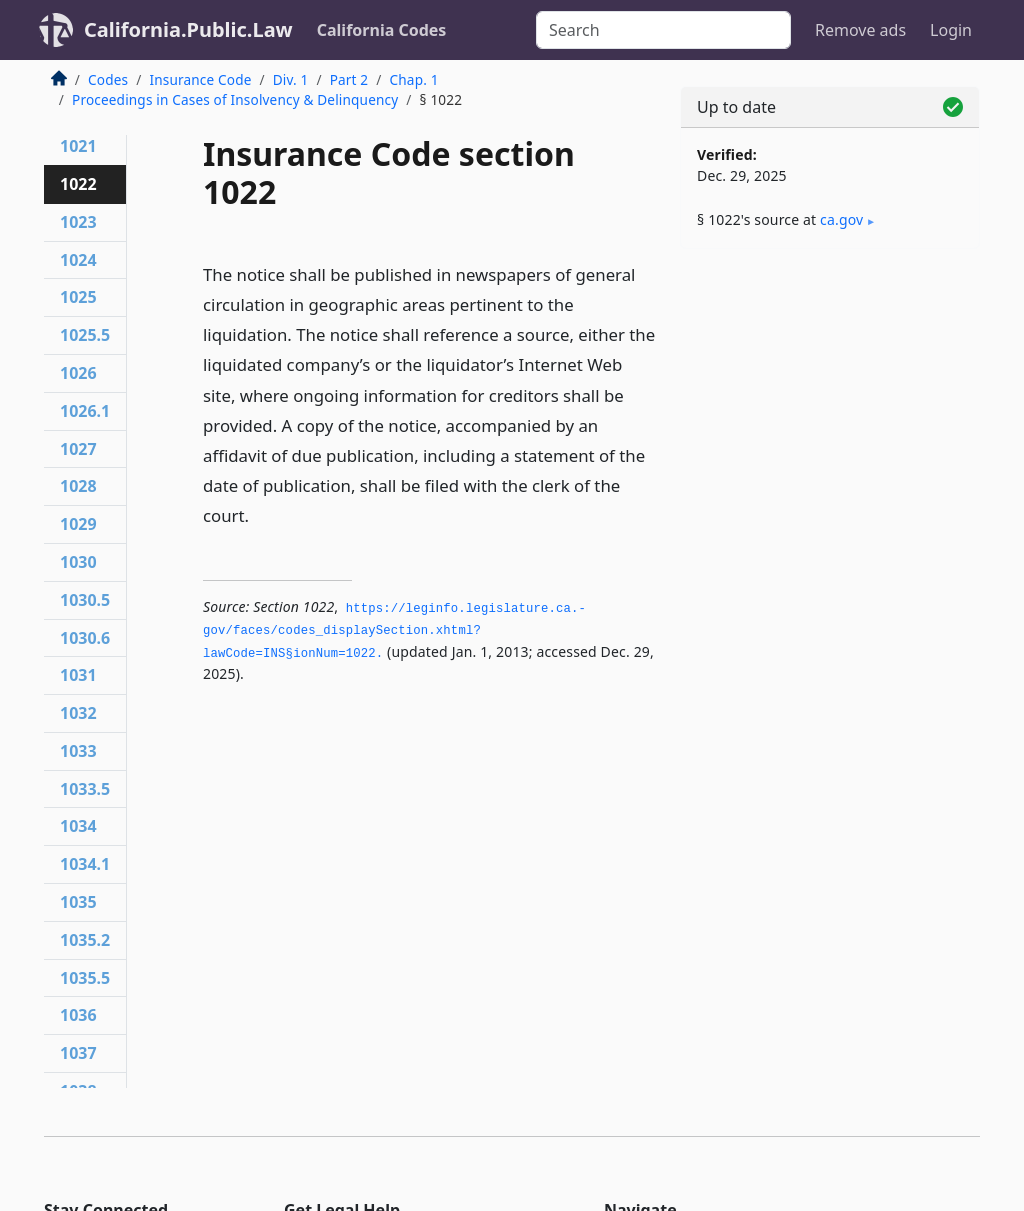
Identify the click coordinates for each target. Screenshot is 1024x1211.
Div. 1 (291, 79)
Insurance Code (200, 79)
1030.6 (85, 638)
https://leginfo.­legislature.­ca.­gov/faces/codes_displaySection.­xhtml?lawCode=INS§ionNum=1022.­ (394, 631)
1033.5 (85, 789)
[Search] (663, 30)
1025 (78, 297)
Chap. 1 (414, 79)
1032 (78, 713)
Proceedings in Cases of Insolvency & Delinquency (235, 99)
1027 (78, 449)
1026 (78, 373)
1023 (78, 222)
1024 (78, 260)
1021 (78, 146)
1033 (78, 751)
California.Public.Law (188, 29)
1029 (78, 524)
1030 (78, 562)
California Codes (382, 30)
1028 (78, 486)
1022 (78, 184)
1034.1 (85, 864)
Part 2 (349, 79)
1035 (78, 902)
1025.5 (85, 335)
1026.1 (85, 411)
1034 (78, 826)
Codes (108, 79)
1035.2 (85, 940)
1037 (78, 1053)
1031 (78, 675)
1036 (78, 1015)
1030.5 (85, 600)
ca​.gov (841, 219)
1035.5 (85, 978)
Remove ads (860, 30)
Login (951, 30)
